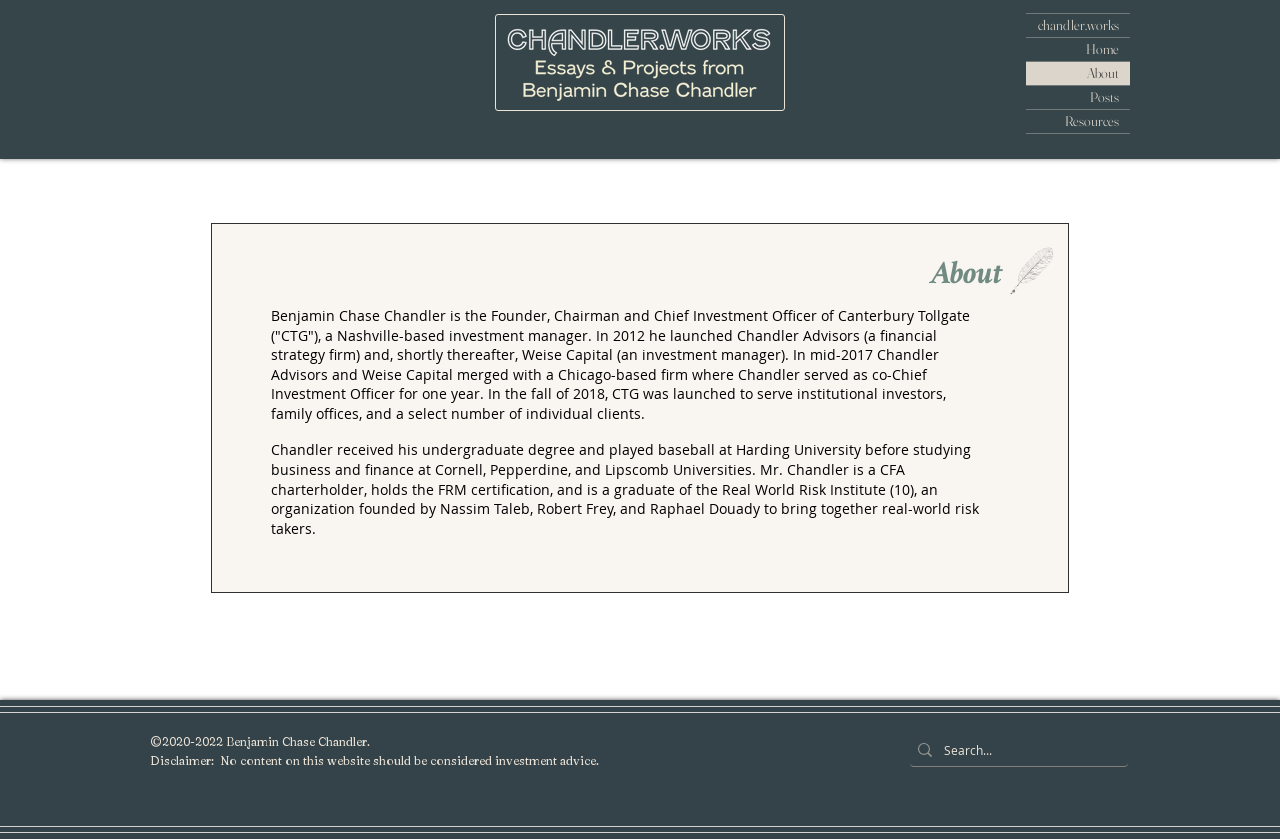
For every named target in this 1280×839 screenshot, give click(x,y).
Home (1102, 49)
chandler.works (1078, 25)
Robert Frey (575, 508)
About (1103, 73)
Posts (1104, 97)
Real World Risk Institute (804, 489)
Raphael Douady (705, 508)
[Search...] (1015, 750)
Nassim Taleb (485, 508)
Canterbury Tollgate (904, 315)
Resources (1092, 121)
